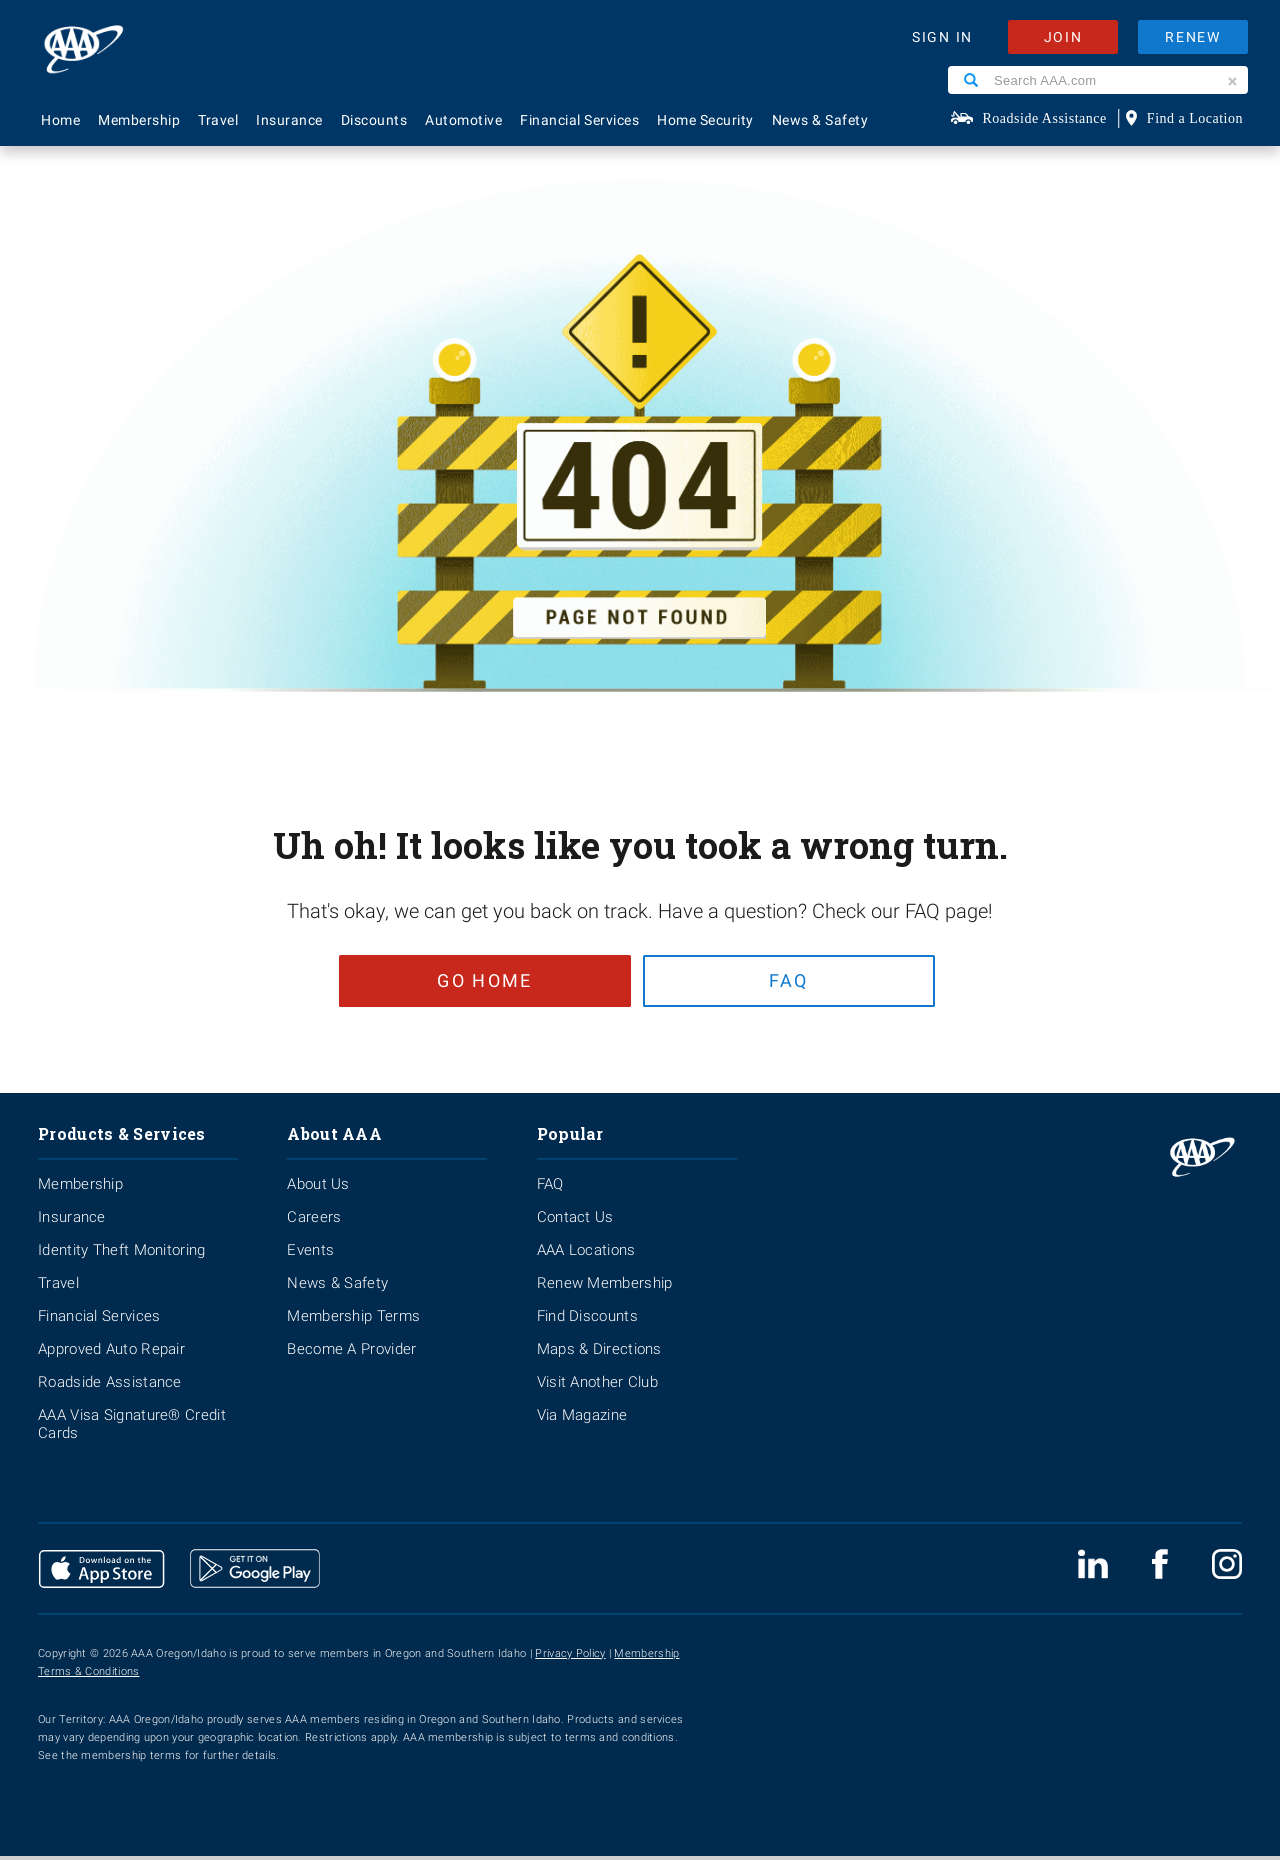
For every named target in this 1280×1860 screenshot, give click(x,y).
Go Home (477, 980)
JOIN (1063, 37)
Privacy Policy (570, 1657)
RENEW (1193, 37)
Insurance (289, 120)
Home (60, 120)
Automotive (463, 120)
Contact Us (575, 1221)
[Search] (971, 80)
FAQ (793, 980)
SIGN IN (942, 37)
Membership (139, 120)
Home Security (705, 120)
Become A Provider (351, 1353)
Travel (218, 120)
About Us (318, 1188)
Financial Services (579, 120)
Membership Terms (353, 1320)
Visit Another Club (597, 1386)
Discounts (374, 120)
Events (310, 1254)
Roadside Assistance (1045, 118)
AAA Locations (586, 1254)
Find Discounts (587, 1320)
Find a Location (1195, 118)
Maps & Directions (599, 1353)
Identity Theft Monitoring (122, 1254)
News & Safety (820, 120)
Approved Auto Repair (111, 1353)
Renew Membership (605, 1287)
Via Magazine (582, 1419)
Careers (314, 1221)
